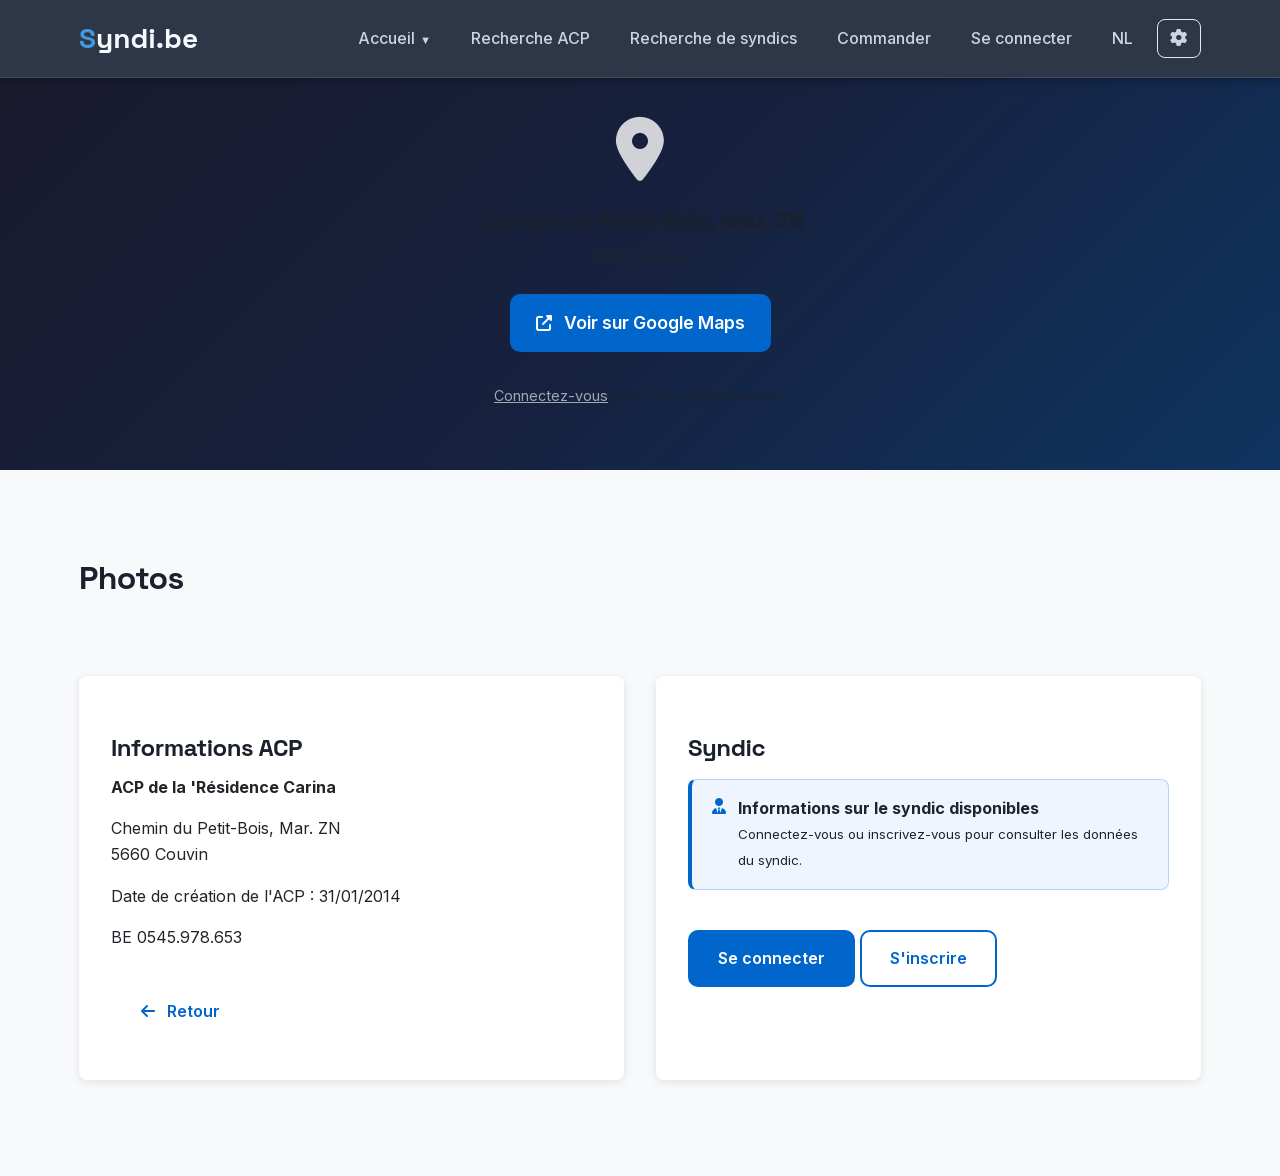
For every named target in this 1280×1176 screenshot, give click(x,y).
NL (1122, 38)
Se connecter (1021, 38)
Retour (180, 1011)
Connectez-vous (551, 395)
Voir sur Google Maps (640, 322)
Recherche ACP (530, 38)
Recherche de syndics (713, 38)
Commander (884, 38)
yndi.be (138, 38)
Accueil (386, 38)
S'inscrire (928, 958)
